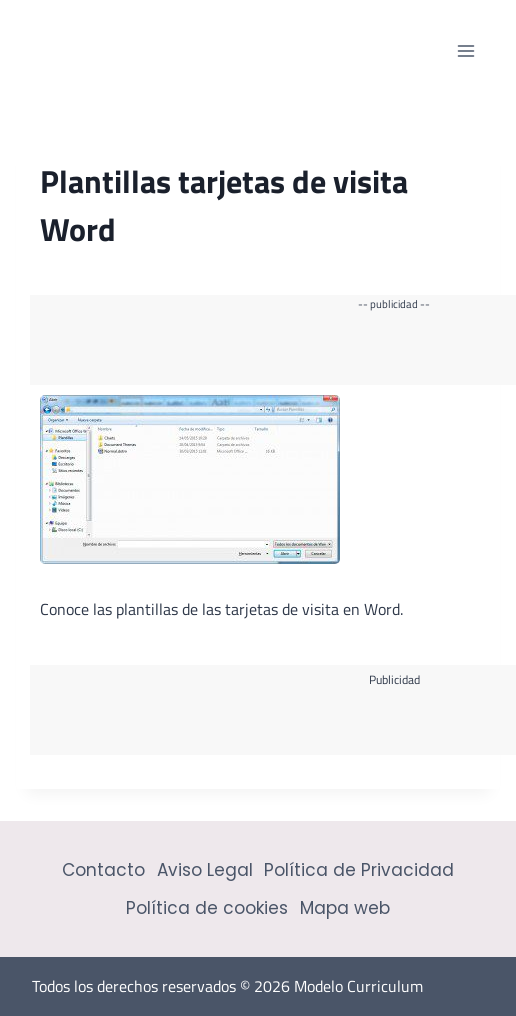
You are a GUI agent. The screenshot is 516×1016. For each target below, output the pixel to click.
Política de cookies (207, 908)
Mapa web (345, 908)
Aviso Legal (205, 870)
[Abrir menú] (465, 50)
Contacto (103, 870)
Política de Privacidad (359, 870)
